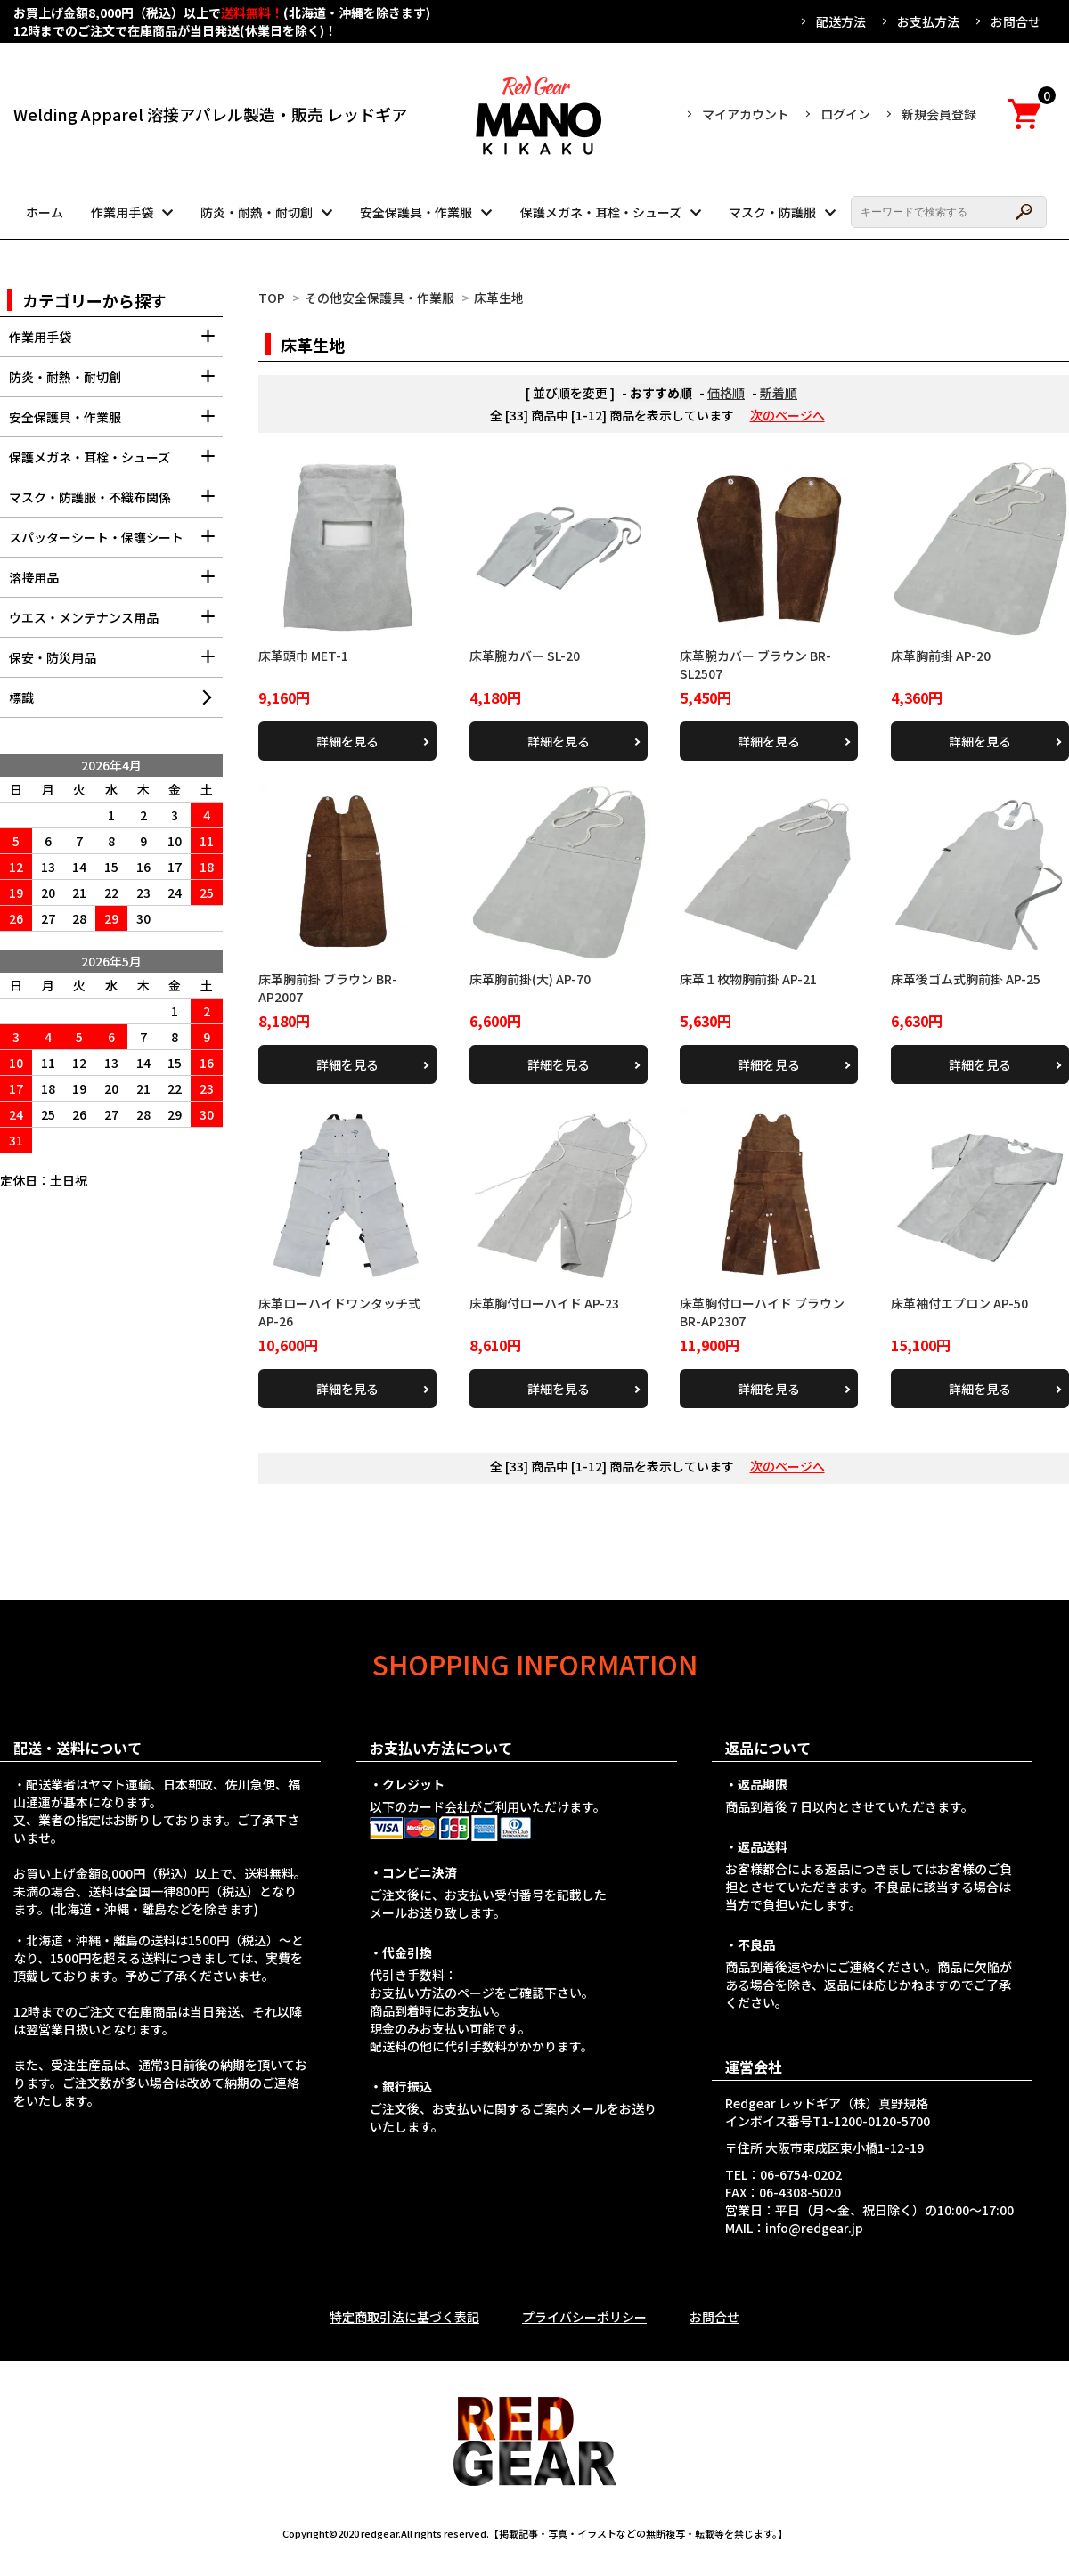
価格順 (726, 393)
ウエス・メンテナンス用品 (116, 623)
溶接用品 (116, 583)
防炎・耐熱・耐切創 (256, 212)
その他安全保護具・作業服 (379, 297)
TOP (271, 297)
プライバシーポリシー (584, 2317)
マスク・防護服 (772, 212)
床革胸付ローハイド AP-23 (544, 1303)
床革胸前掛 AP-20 (941, 655)
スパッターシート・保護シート (116, 543)
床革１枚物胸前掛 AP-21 (748, 979)
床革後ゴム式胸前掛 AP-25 (965, 979)
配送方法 (841, 21)
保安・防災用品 (116, 663)
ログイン (845, 114)
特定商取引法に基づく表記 (404, 2317)
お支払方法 (928, 21)
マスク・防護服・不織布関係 (116, 503)
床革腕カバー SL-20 (524, 655)
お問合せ (1015, 21)
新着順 (778, 393)
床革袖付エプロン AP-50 (959, 1303)
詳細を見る (347, 741)
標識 (21, 697)
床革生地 (499, 297)
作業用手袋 (122, 212)
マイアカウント (745, 114)
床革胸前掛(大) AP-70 (530, 979)
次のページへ (787, 415)
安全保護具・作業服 (416, 212)
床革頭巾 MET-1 (303, 655)
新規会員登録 (939, 114)
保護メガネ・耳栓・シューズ (600, 212)
